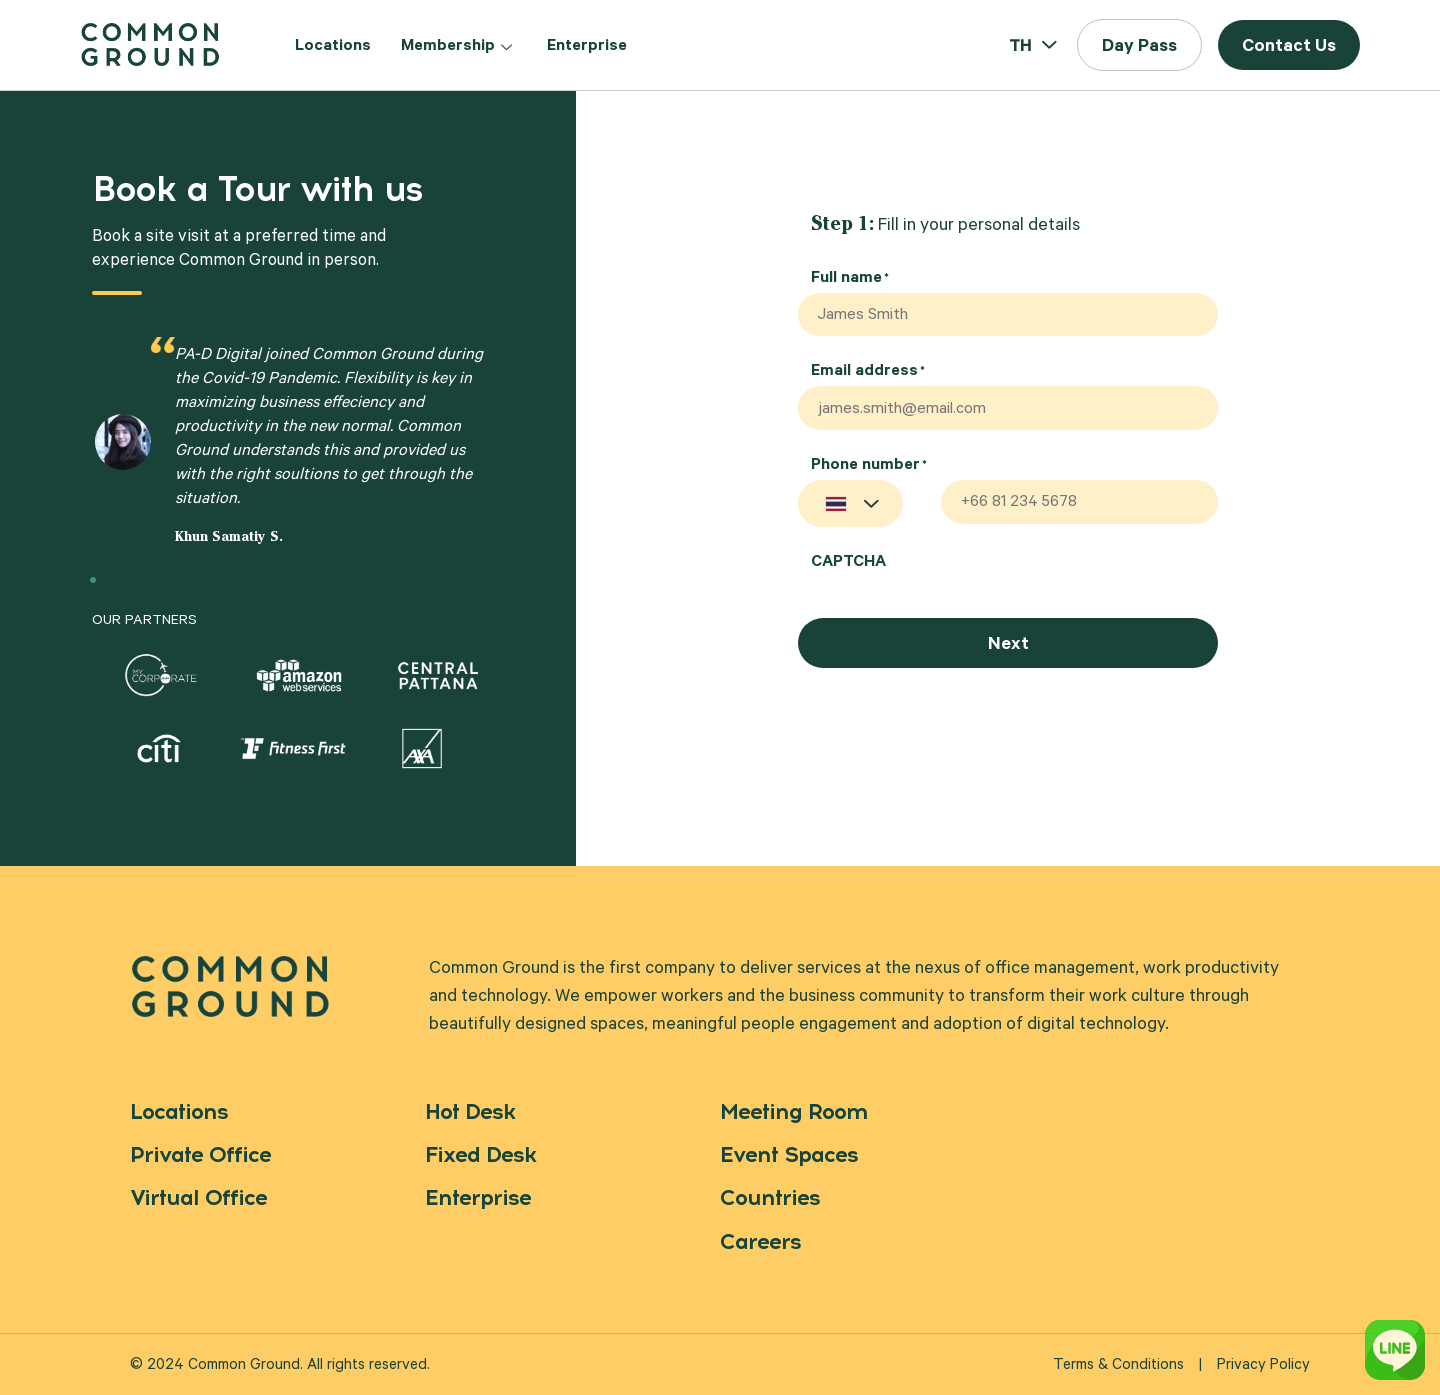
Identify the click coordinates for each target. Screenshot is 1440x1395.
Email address (868, 376)
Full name (850, 279)
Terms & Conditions (1118, 1366)
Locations (333, 47)
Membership (459, 47)
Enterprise (587, 47)
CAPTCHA (848, 570)
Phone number (869, 473)
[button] (1139, 45)
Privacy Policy (1263, 1366)
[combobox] (850, 510)
